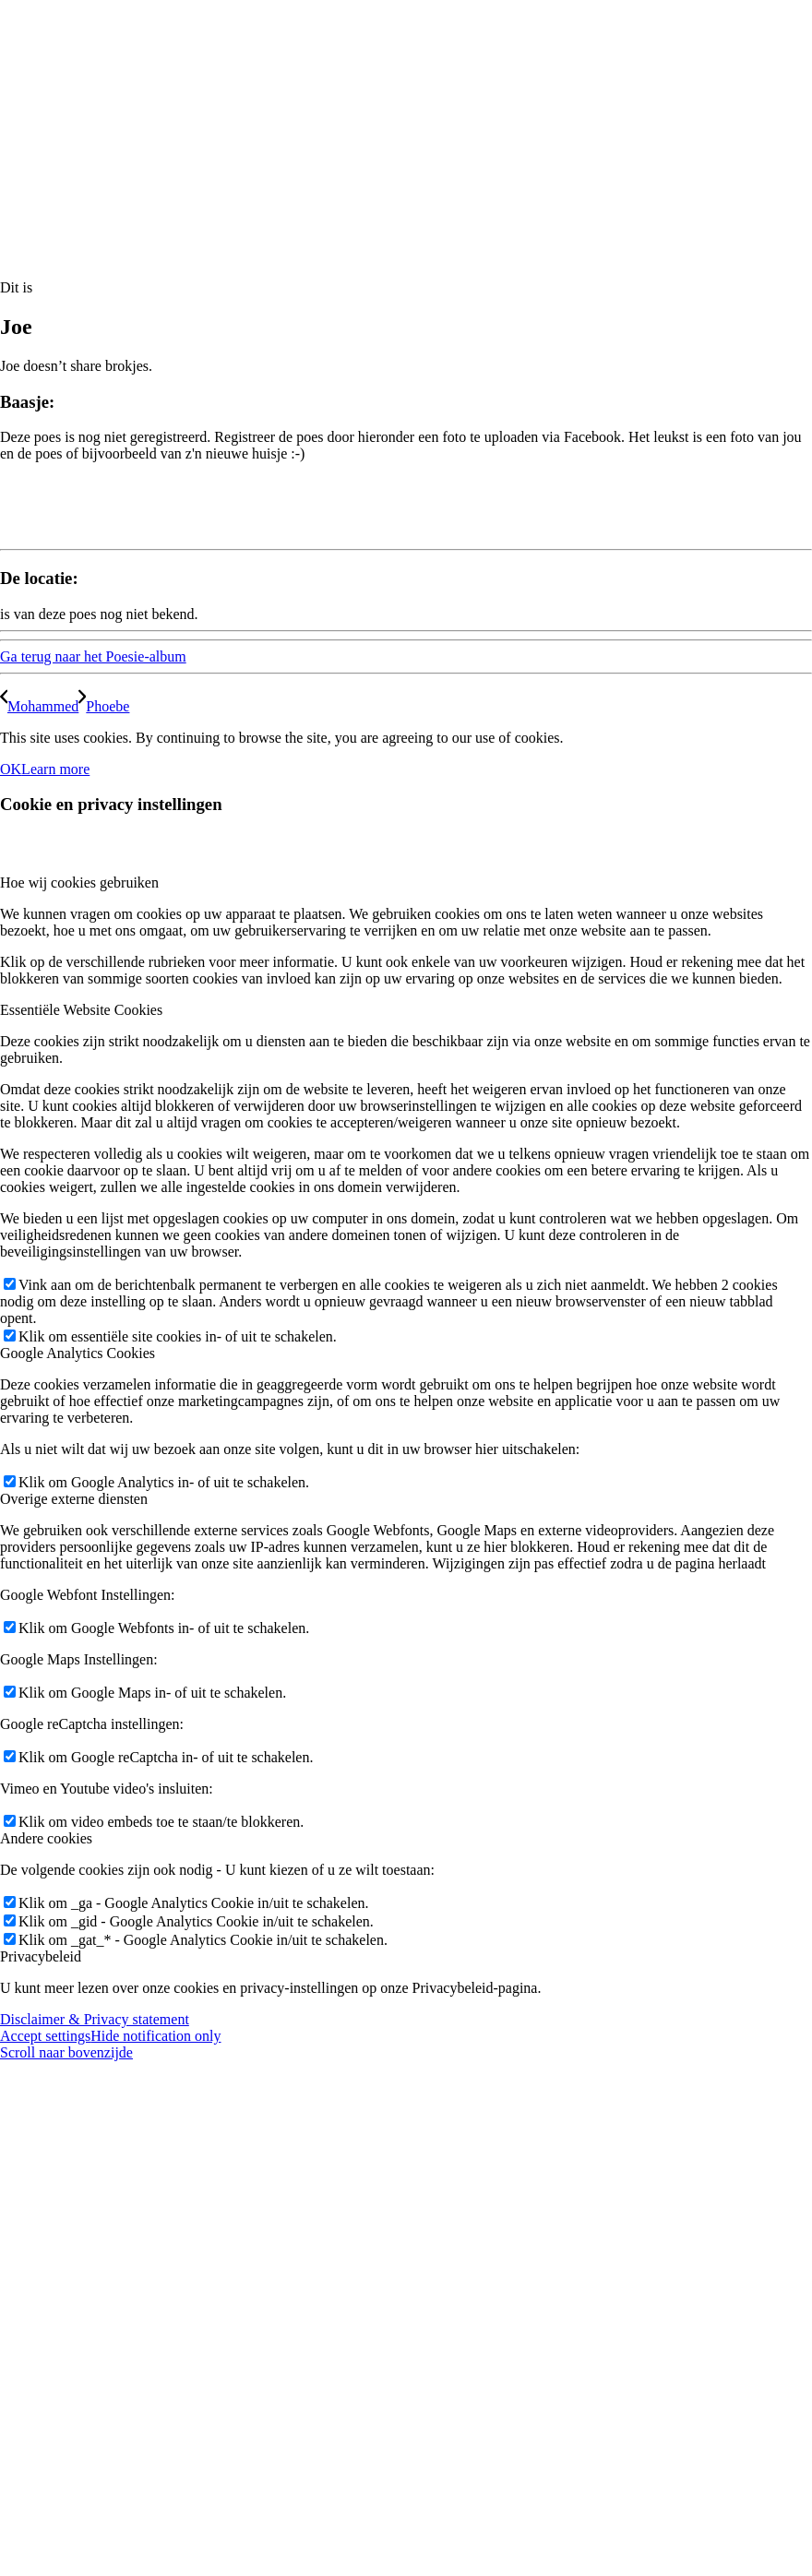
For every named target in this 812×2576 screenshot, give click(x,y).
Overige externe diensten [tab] (74, 1499)
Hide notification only (155, 2036)
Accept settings (45, 2036)
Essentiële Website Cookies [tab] (81, 1010)
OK (10, 769)
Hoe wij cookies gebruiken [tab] (79, 882)
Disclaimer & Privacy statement (94, 2019)
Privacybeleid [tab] (40, 1956)
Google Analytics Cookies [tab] (77, 1353)
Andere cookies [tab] (46, 1838)
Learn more (55, 769)
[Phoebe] (103, 706)
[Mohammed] (39, 706)
